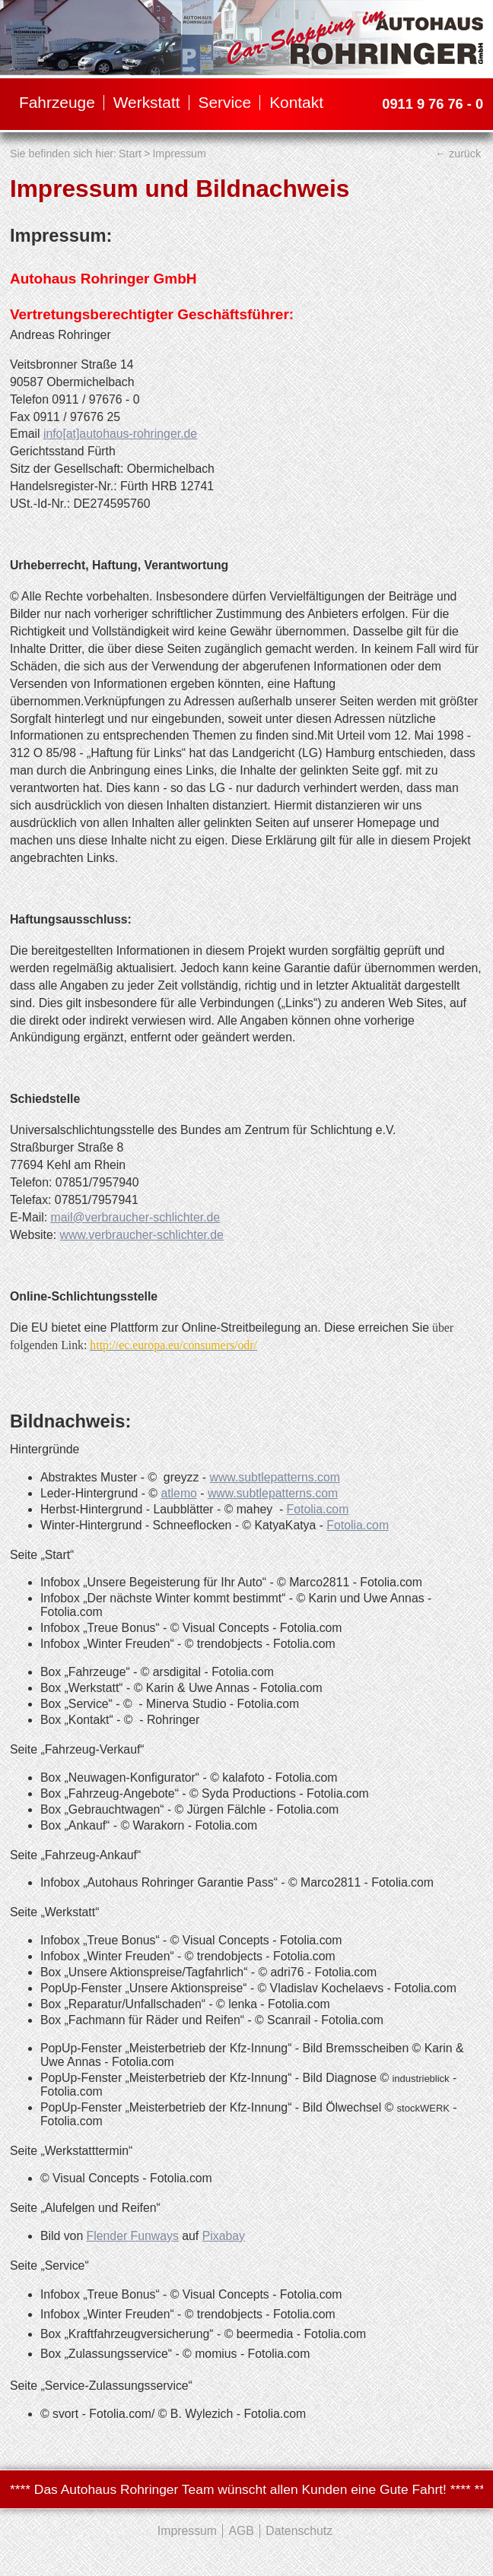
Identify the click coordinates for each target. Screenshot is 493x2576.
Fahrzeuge (57, 102)
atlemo (178, 1493)
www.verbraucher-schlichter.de (142, 1234)
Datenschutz (299, 2530)
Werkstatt (146, 102)
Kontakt (296, 102)
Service (225, 102)
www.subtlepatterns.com (275, 1477)
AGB (240, 2530)
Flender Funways (133, 2235)
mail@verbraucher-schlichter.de (136, 1217)
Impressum (178, 153)
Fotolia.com (318, 1509)
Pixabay (223, 2235)
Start (130, 153)
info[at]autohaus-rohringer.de (120, 433)
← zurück (458, 153)
